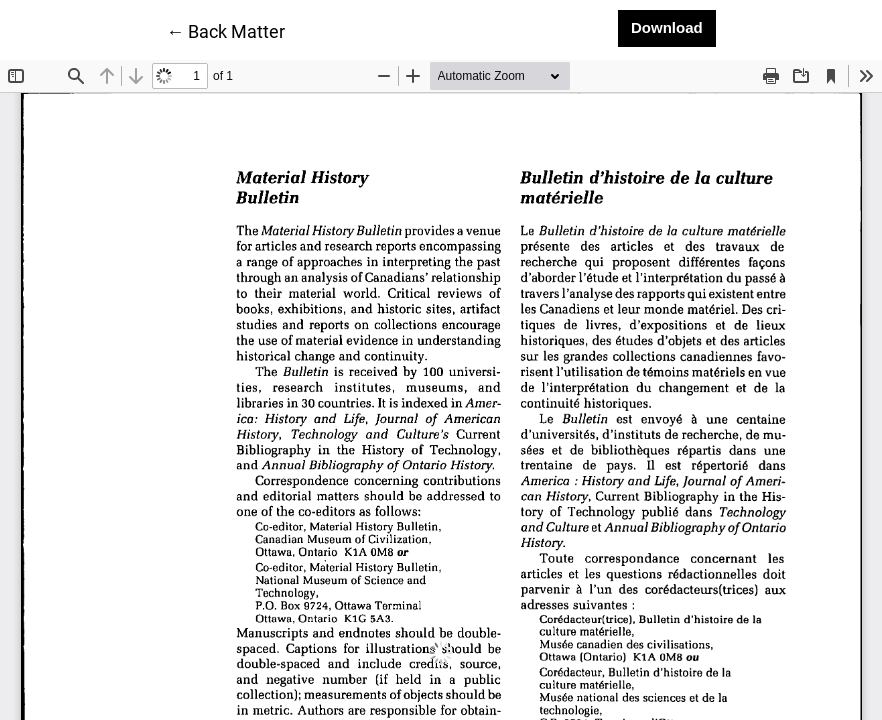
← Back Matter (225, 30)
